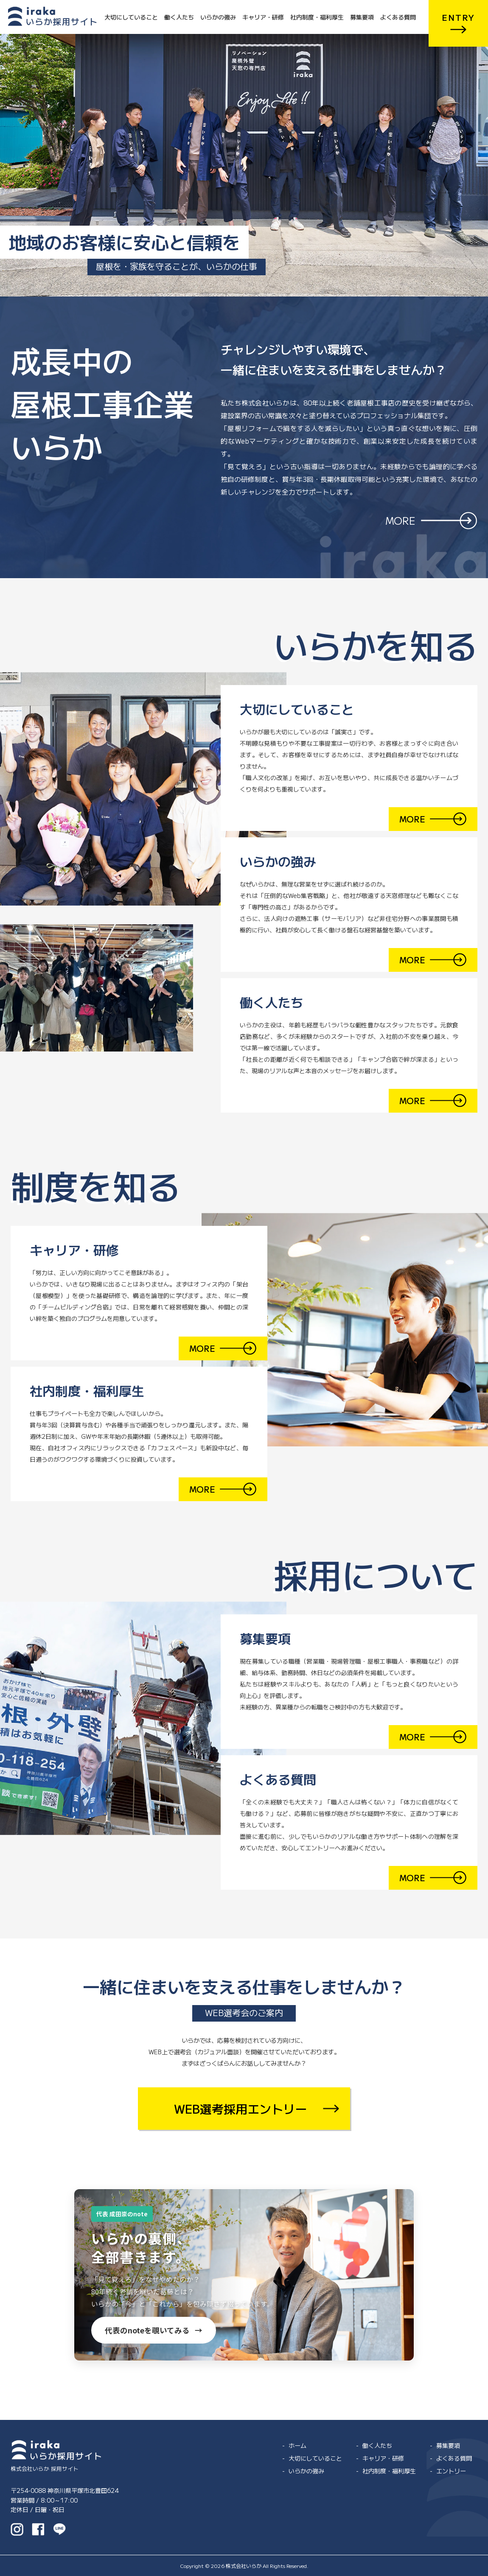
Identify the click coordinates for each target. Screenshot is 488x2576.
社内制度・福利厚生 (317, 17)
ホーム (297, 2445)
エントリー (451, 2471)
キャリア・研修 (263, 17)
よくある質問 (398, 17)
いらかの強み (218, 17)
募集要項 (362, 17)
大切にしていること (131, 17)
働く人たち (179, 17)
